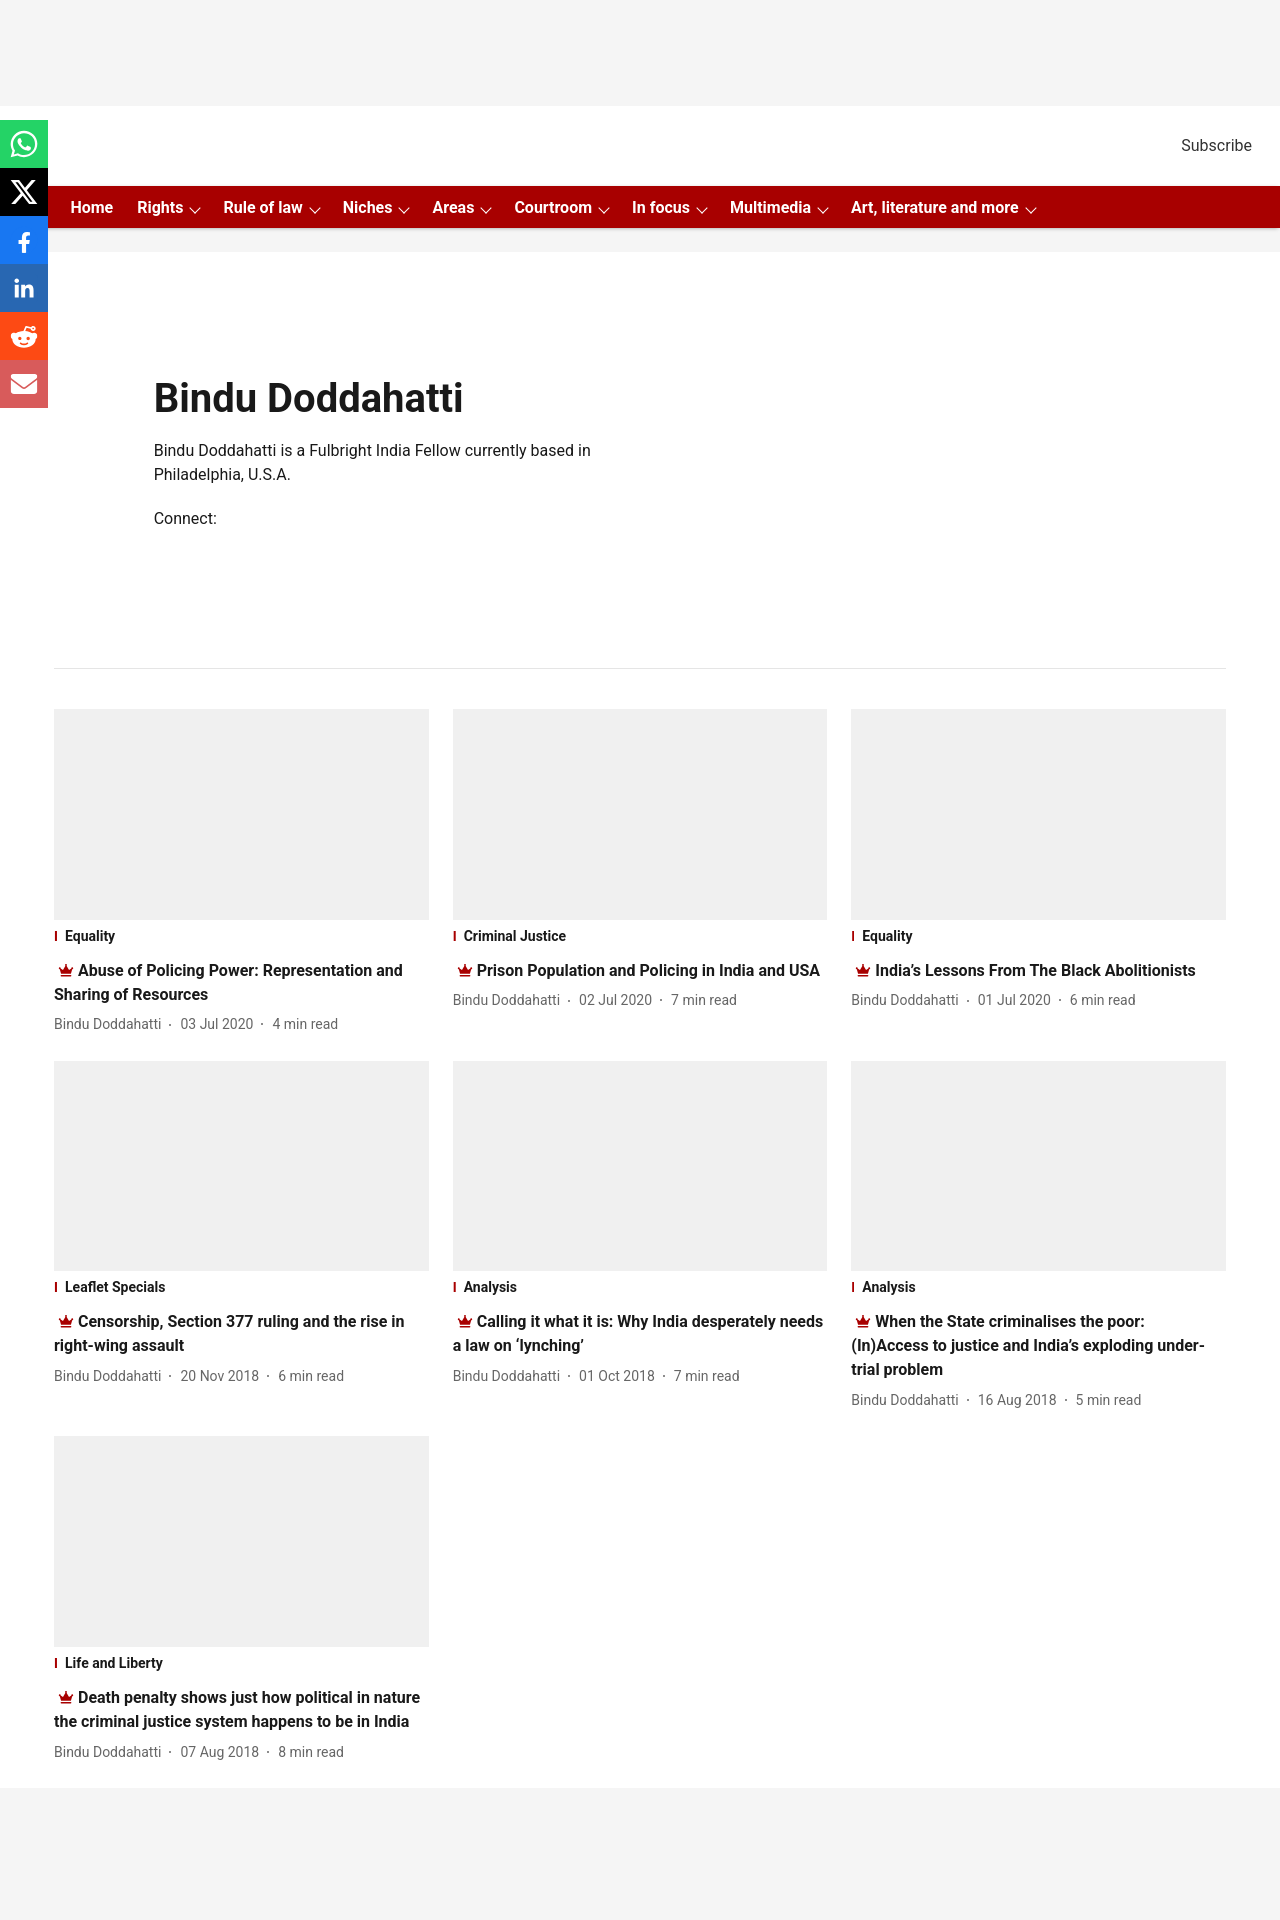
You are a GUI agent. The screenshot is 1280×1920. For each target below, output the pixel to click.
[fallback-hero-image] (241, 814)
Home (91, 207)
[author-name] (111, 1024)
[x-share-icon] (24, 202)
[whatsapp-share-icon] (24, 154)
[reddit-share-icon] (24, 346)
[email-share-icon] (24, 394)
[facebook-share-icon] (24, 250)
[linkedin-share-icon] (24, 298)
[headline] (648, 970)
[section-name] (241, 936)
